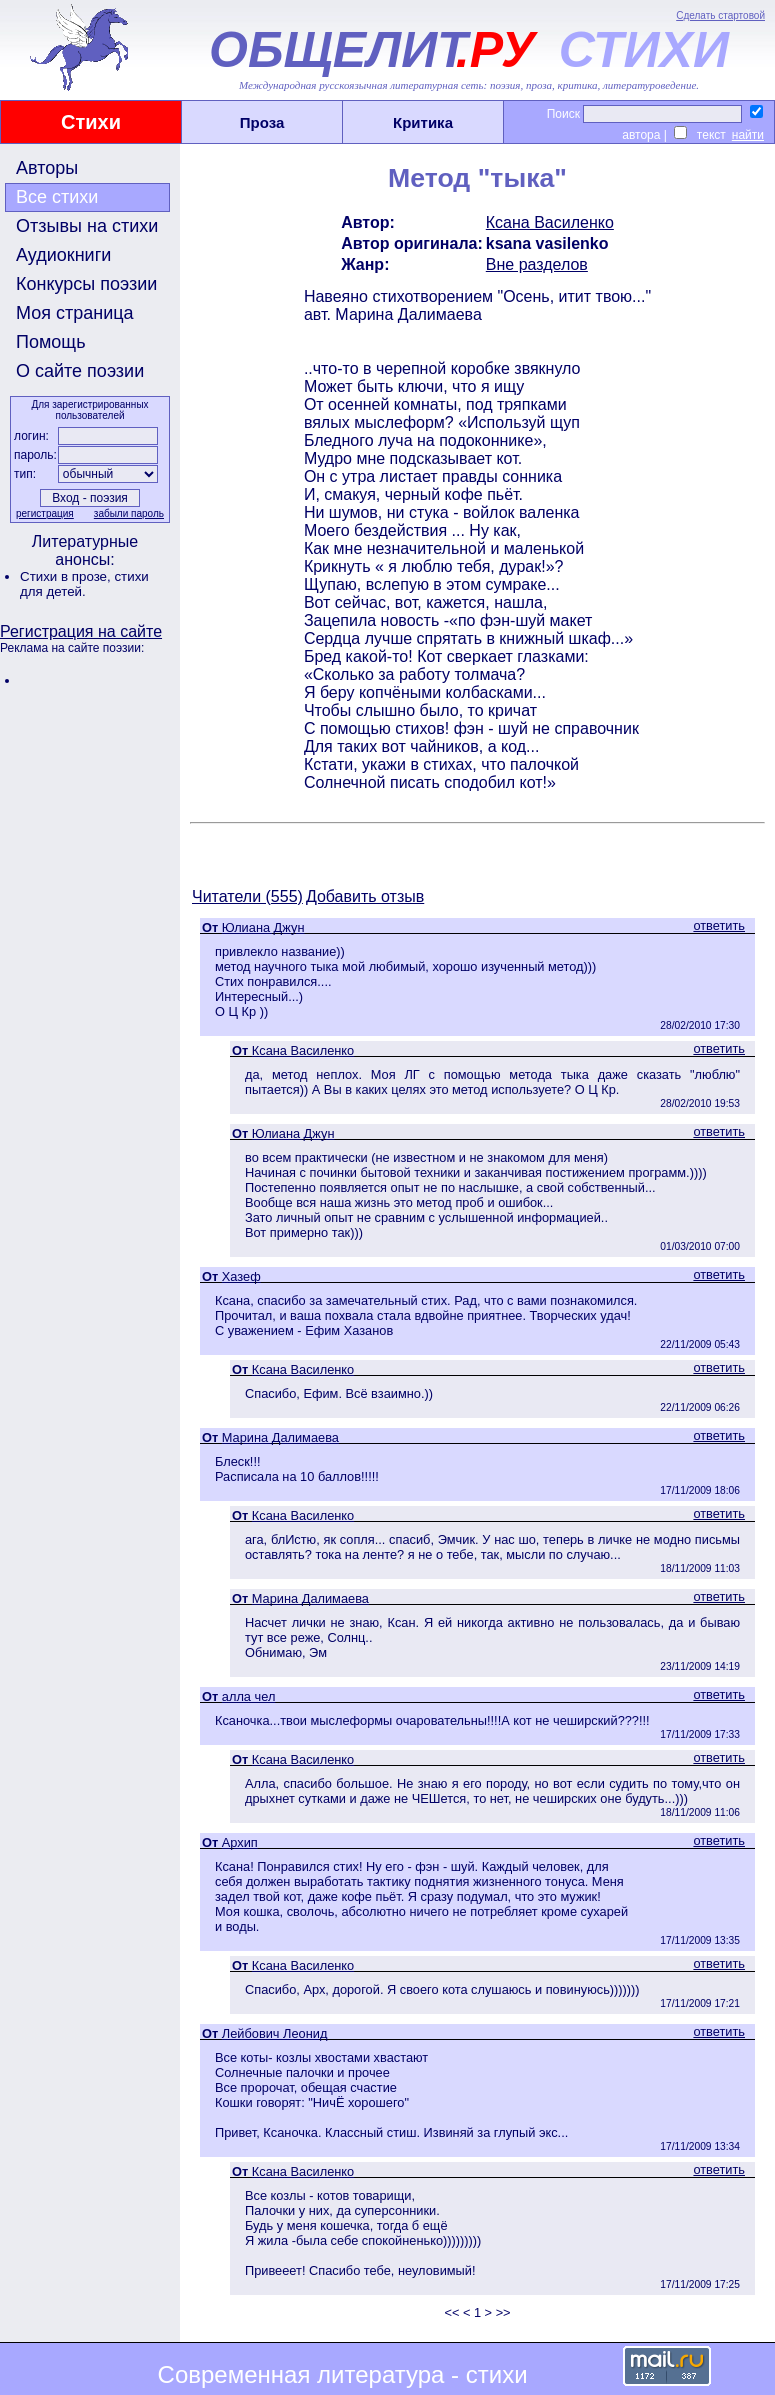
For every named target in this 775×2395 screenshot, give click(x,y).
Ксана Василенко (550, 222)
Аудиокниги (63, 255)
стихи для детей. (84, 584)
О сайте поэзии (80, 371)
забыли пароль (129, 513)
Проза (262, 122)
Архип (240, 1842)
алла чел (249, 1696)
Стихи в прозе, (67, 576)
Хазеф (241, 1276)
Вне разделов (537, 264)
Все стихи (57, 197)
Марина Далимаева (280, 1437)
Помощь (51, 342)
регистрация (45, 513)
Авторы (47, 168)
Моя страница (75, 313)
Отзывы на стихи (87, 226)
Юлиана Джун (263, 927)
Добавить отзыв (365, 896)
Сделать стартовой (720, 15)
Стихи (91, 122)
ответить (719, 925)
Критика (423, 122)
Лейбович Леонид (275, 2033)
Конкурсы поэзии (86, 284)
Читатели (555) (247, 896)
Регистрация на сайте (81, 631)
